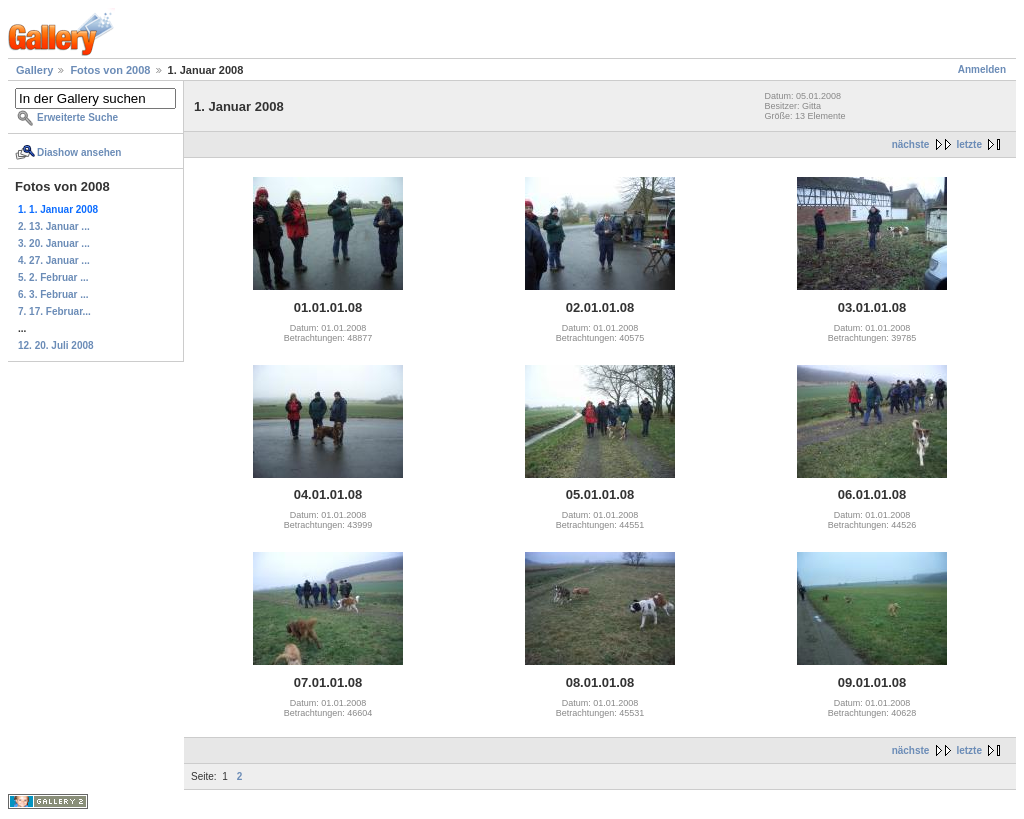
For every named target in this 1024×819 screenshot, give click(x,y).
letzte (969, 144)
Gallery (34, 70)
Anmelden (982, 69)
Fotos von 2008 (110, 70)
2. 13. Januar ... (54, 226)
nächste (911, 144)
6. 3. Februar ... (53, 294)
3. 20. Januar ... (54, 243)
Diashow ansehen (79, 152)
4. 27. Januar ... (54, 260)
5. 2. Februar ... (53, 277)
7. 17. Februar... (54, 311)
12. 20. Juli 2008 (56, 345)
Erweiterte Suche (77, 117)
